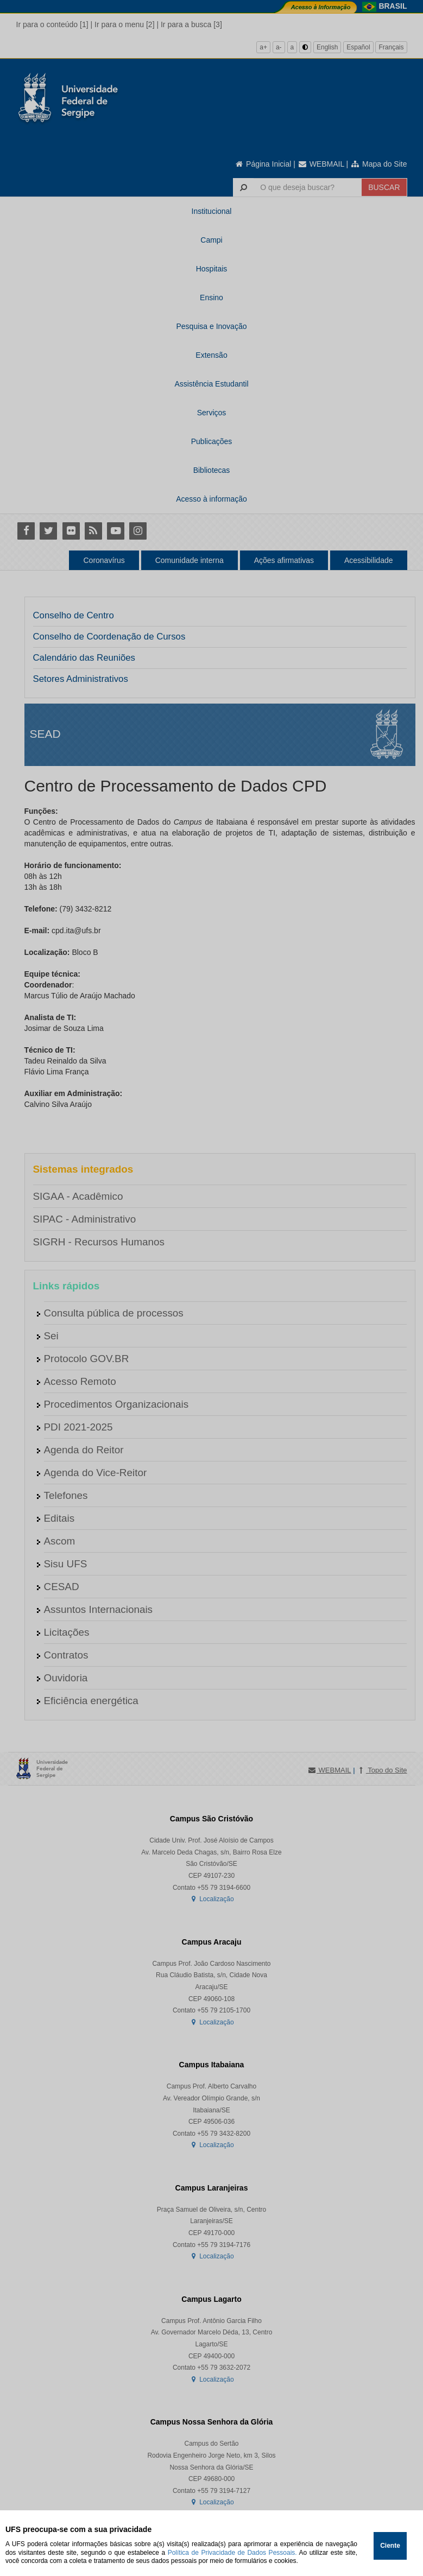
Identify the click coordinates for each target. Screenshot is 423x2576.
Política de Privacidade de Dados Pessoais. (232, 2552)
